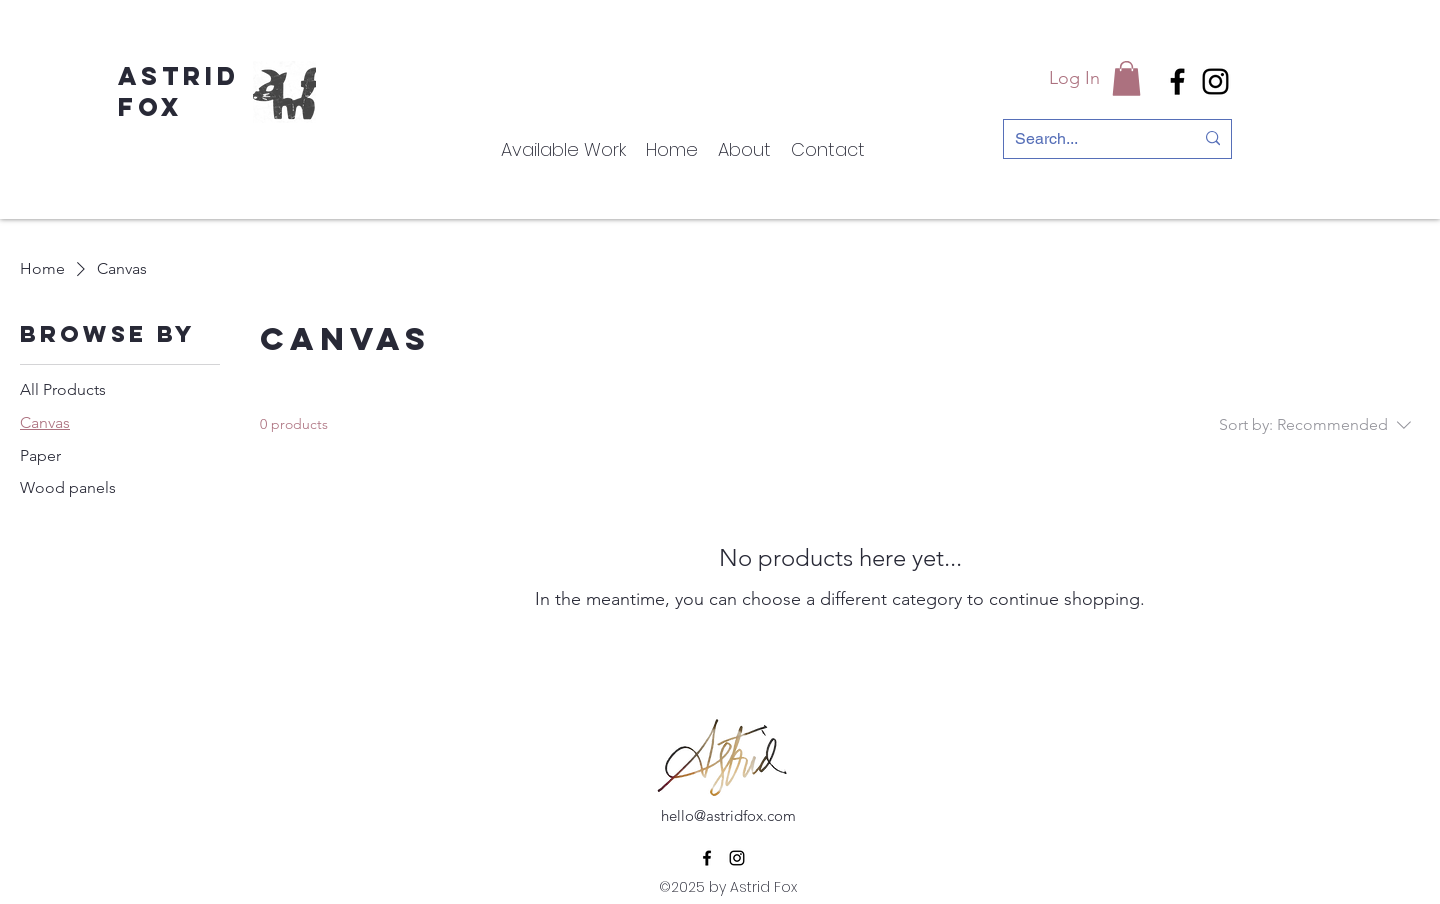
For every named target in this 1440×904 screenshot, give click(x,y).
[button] (1126, 78)
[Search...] (1089, 139)
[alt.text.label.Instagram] (1215, 81)
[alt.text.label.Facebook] (1177, 81)
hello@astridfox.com (728, 815)
